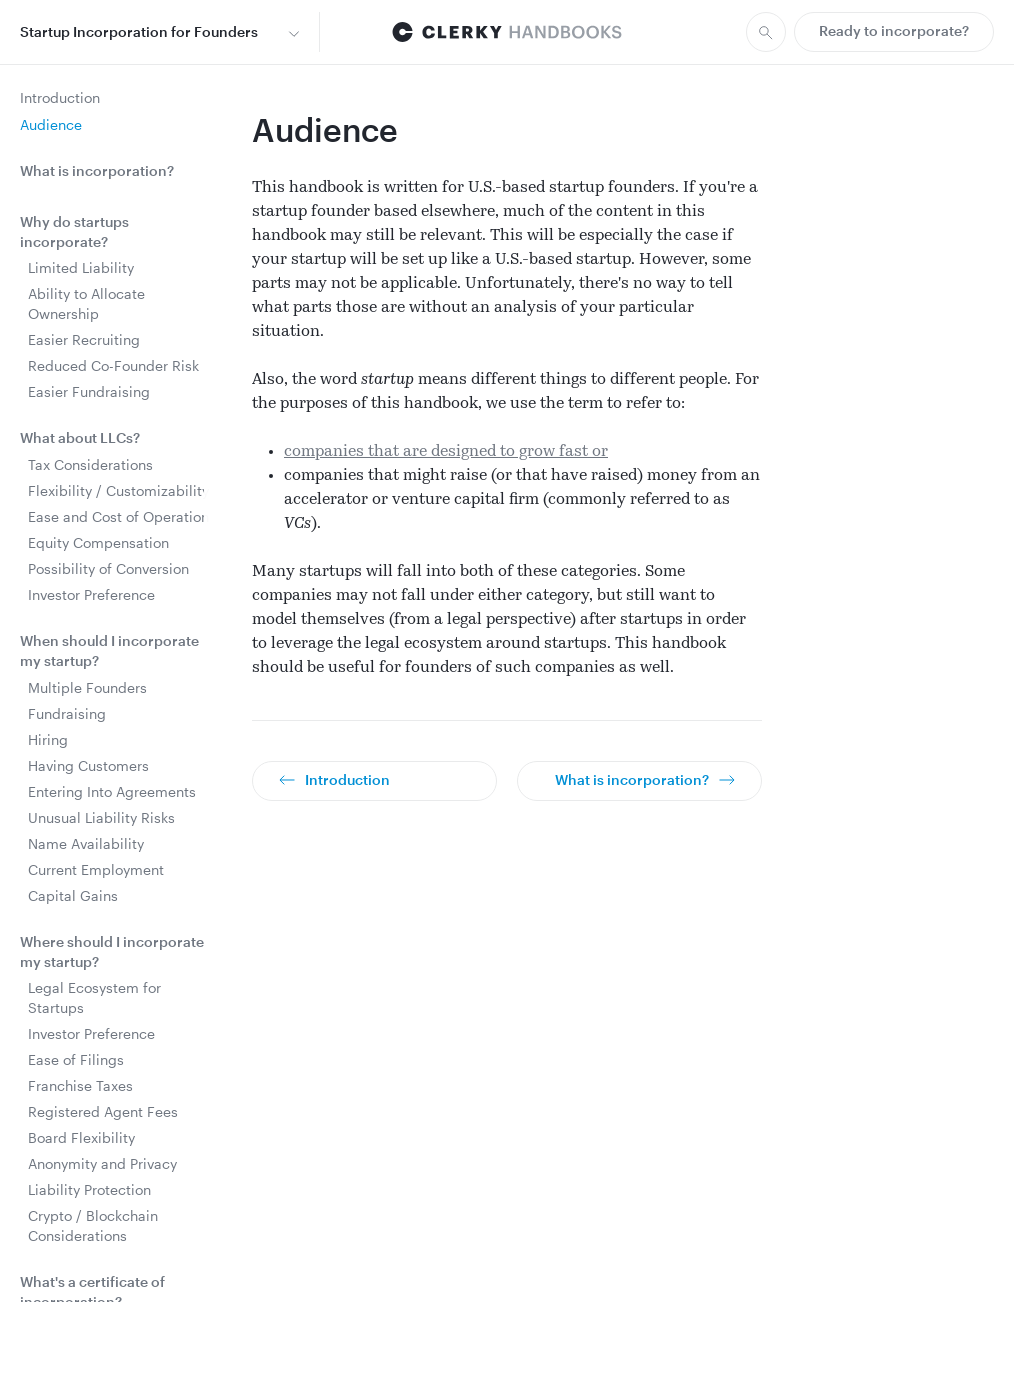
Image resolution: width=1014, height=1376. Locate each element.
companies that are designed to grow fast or (446, 452)
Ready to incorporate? (894, 30)
